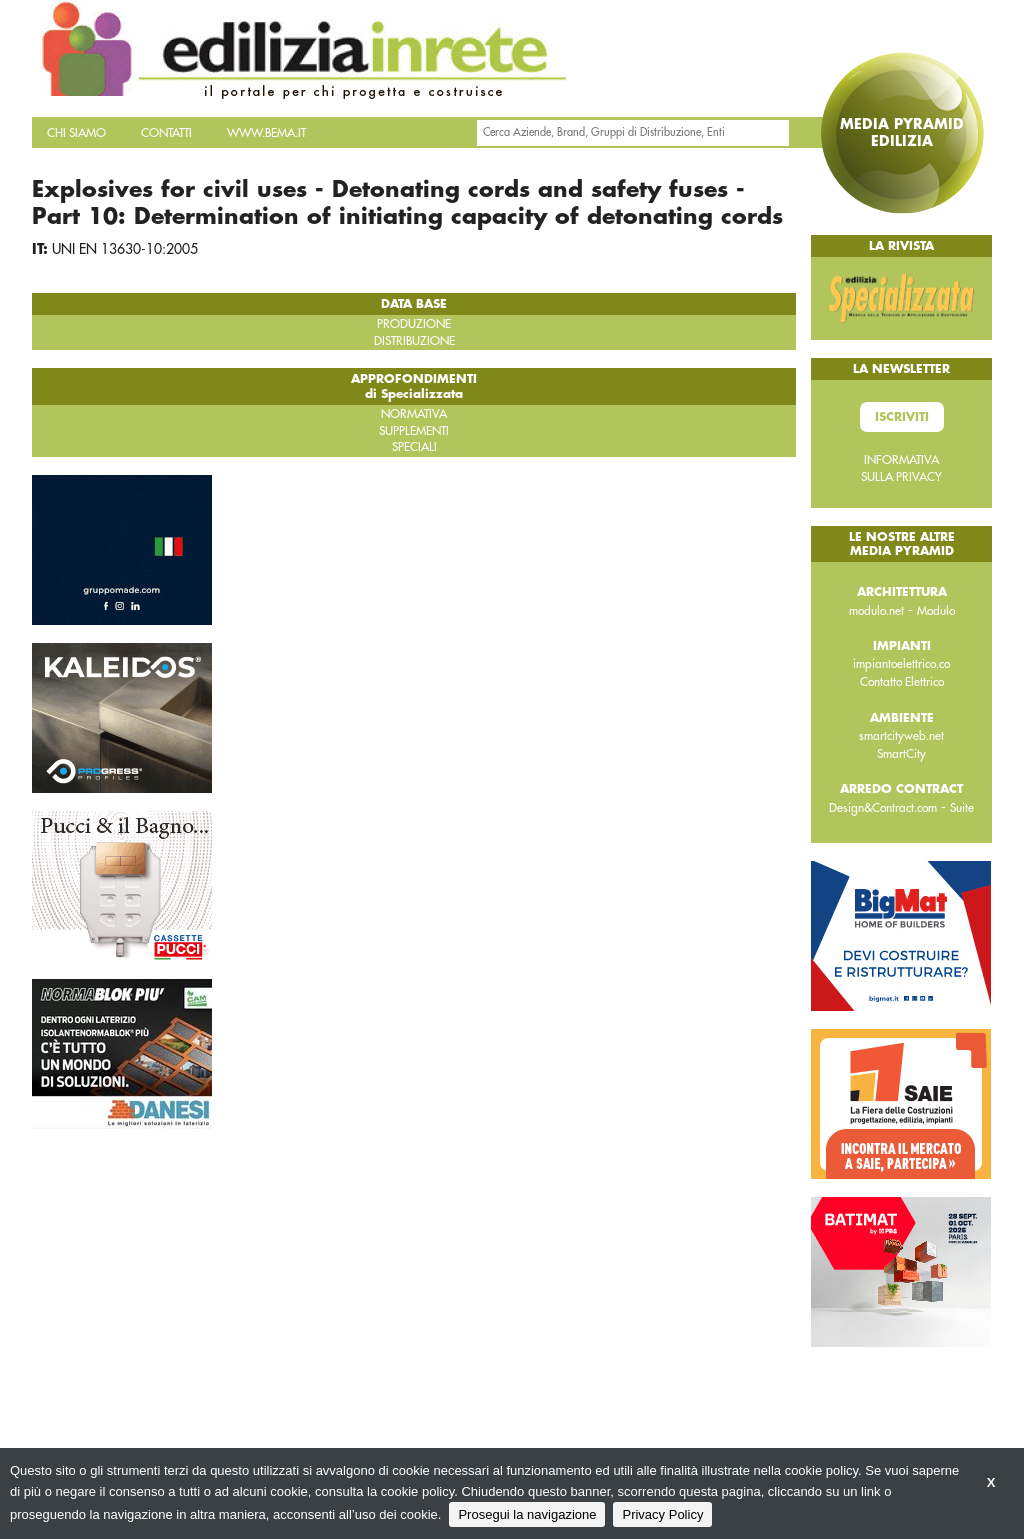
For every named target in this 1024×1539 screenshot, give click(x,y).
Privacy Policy (662, 1514)
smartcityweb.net (901, 736)
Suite (962, 808)
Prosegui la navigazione (527, 1514)
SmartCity (901, 754)
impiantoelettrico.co (901, 664)
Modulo (936, 611)
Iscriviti (902, 417)
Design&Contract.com (883, 808)
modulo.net (876, 611)
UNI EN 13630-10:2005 (125, 249)
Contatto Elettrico (902, 682)
